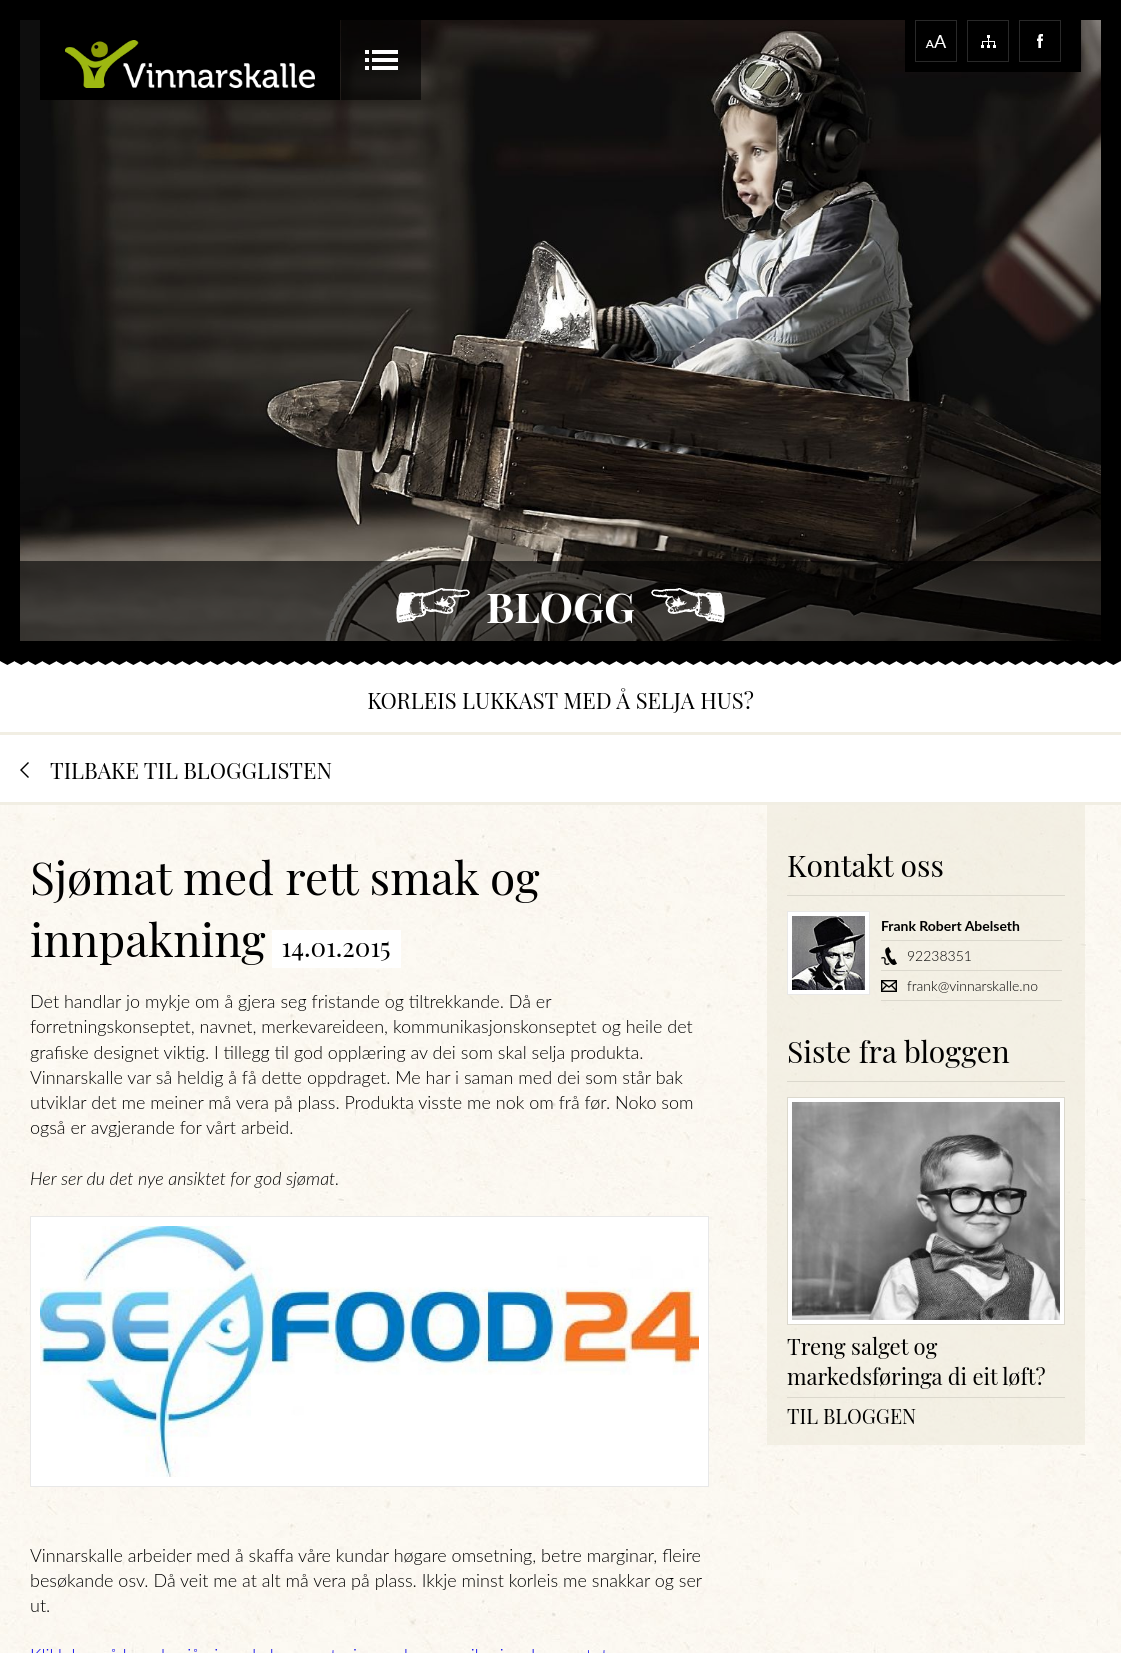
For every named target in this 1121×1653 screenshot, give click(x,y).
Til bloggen (851, 1415)
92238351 (939, 955)
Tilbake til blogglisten (191, 770)
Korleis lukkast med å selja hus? (560, 700)
